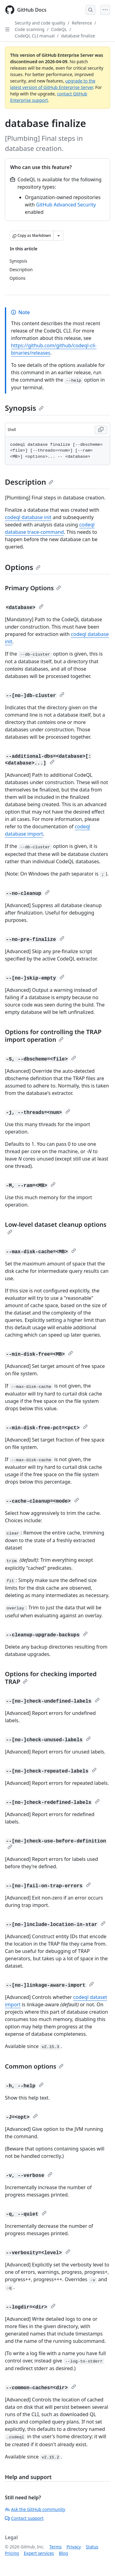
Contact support (24, 2518)
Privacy (74, 2547)
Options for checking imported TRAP (51, 1678)
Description (29, 482)
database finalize (78, 36)
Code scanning (29, 29)
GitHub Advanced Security (66, 204)
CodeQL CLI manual (35, 36)
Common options (34, 2066)
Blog (63, 2553)
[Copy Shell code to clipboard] (100, 429)
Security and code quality (40, 23)
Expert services (39, 2553)
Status (92, 2547)
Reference (82, 23)
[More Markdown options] (58, 236)
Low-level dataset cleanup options (55, 1227)
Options (22, 567)
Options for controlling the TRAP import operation (53, 1036)
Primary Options (33, 588)
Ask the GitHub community (35, 2509)
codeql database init (28, 517)
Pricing (12, 2553)
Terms (55, 2547)
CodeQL (59, 29)
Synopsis (24, 408)
